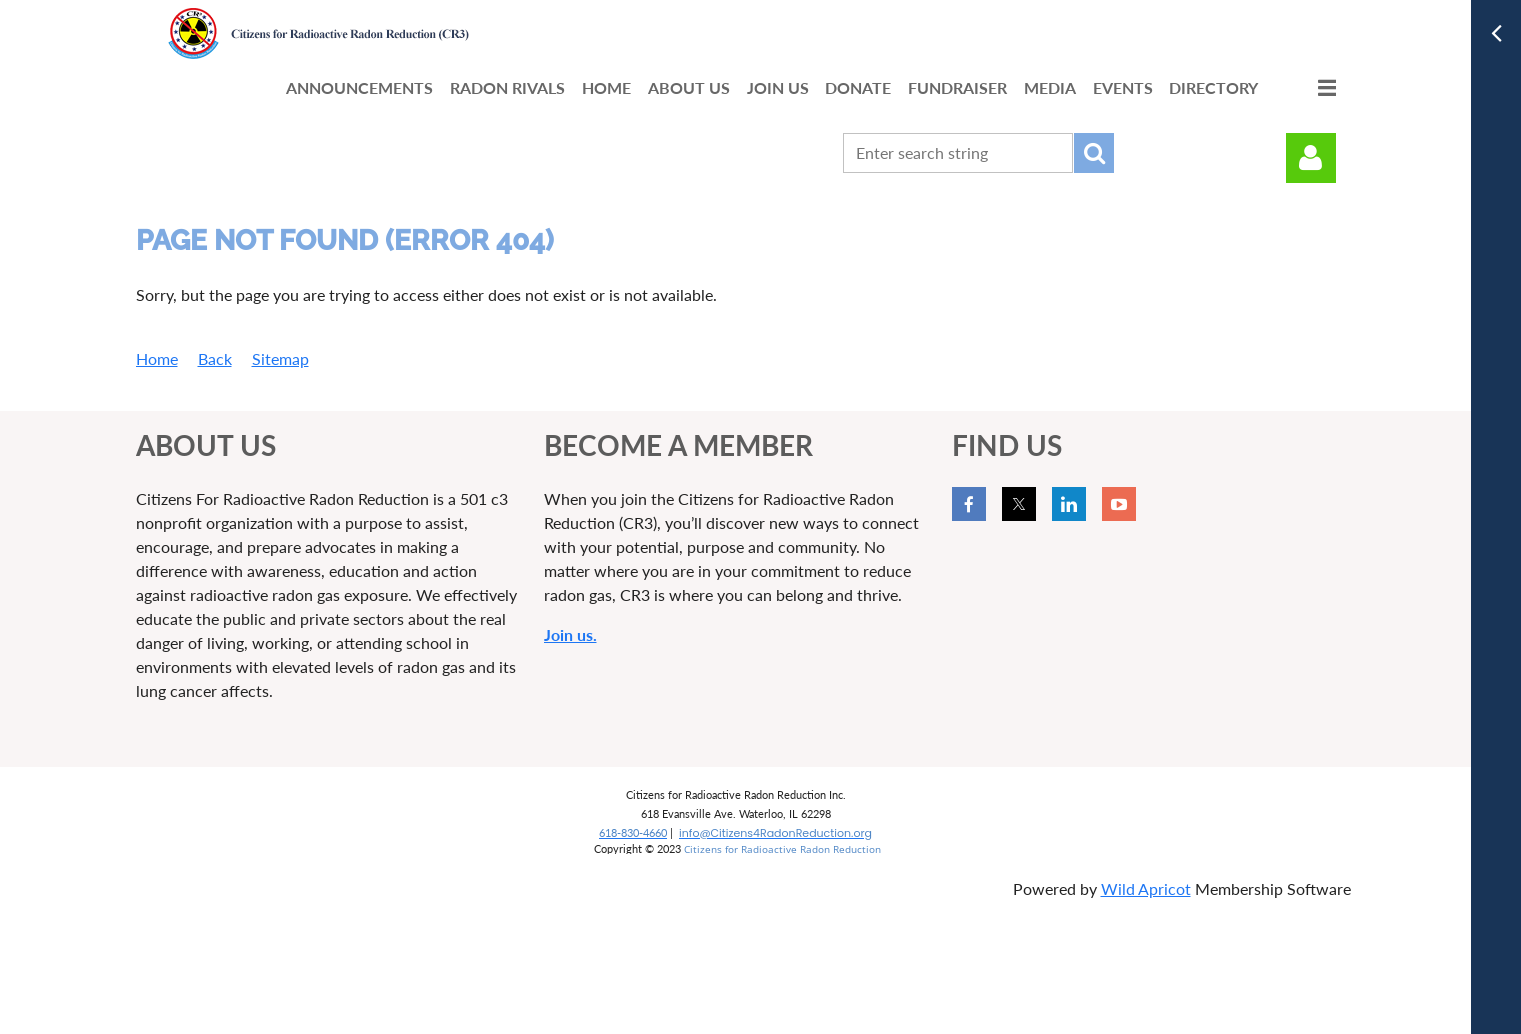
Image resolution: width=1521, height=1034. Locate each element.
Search (1094, 153)
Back (215, 358)
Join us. (570, 634)
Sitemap (280, 358)
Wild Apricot (1146, 888)
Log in (1311, 158)
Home (157, 358)
